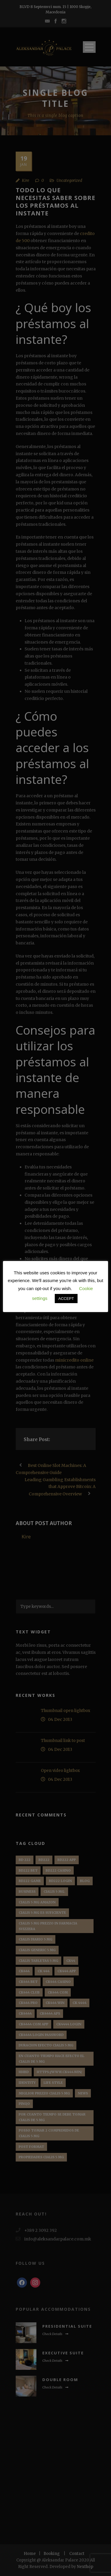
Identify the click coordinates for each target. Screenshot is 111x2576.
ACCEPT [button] (66, 1298)
